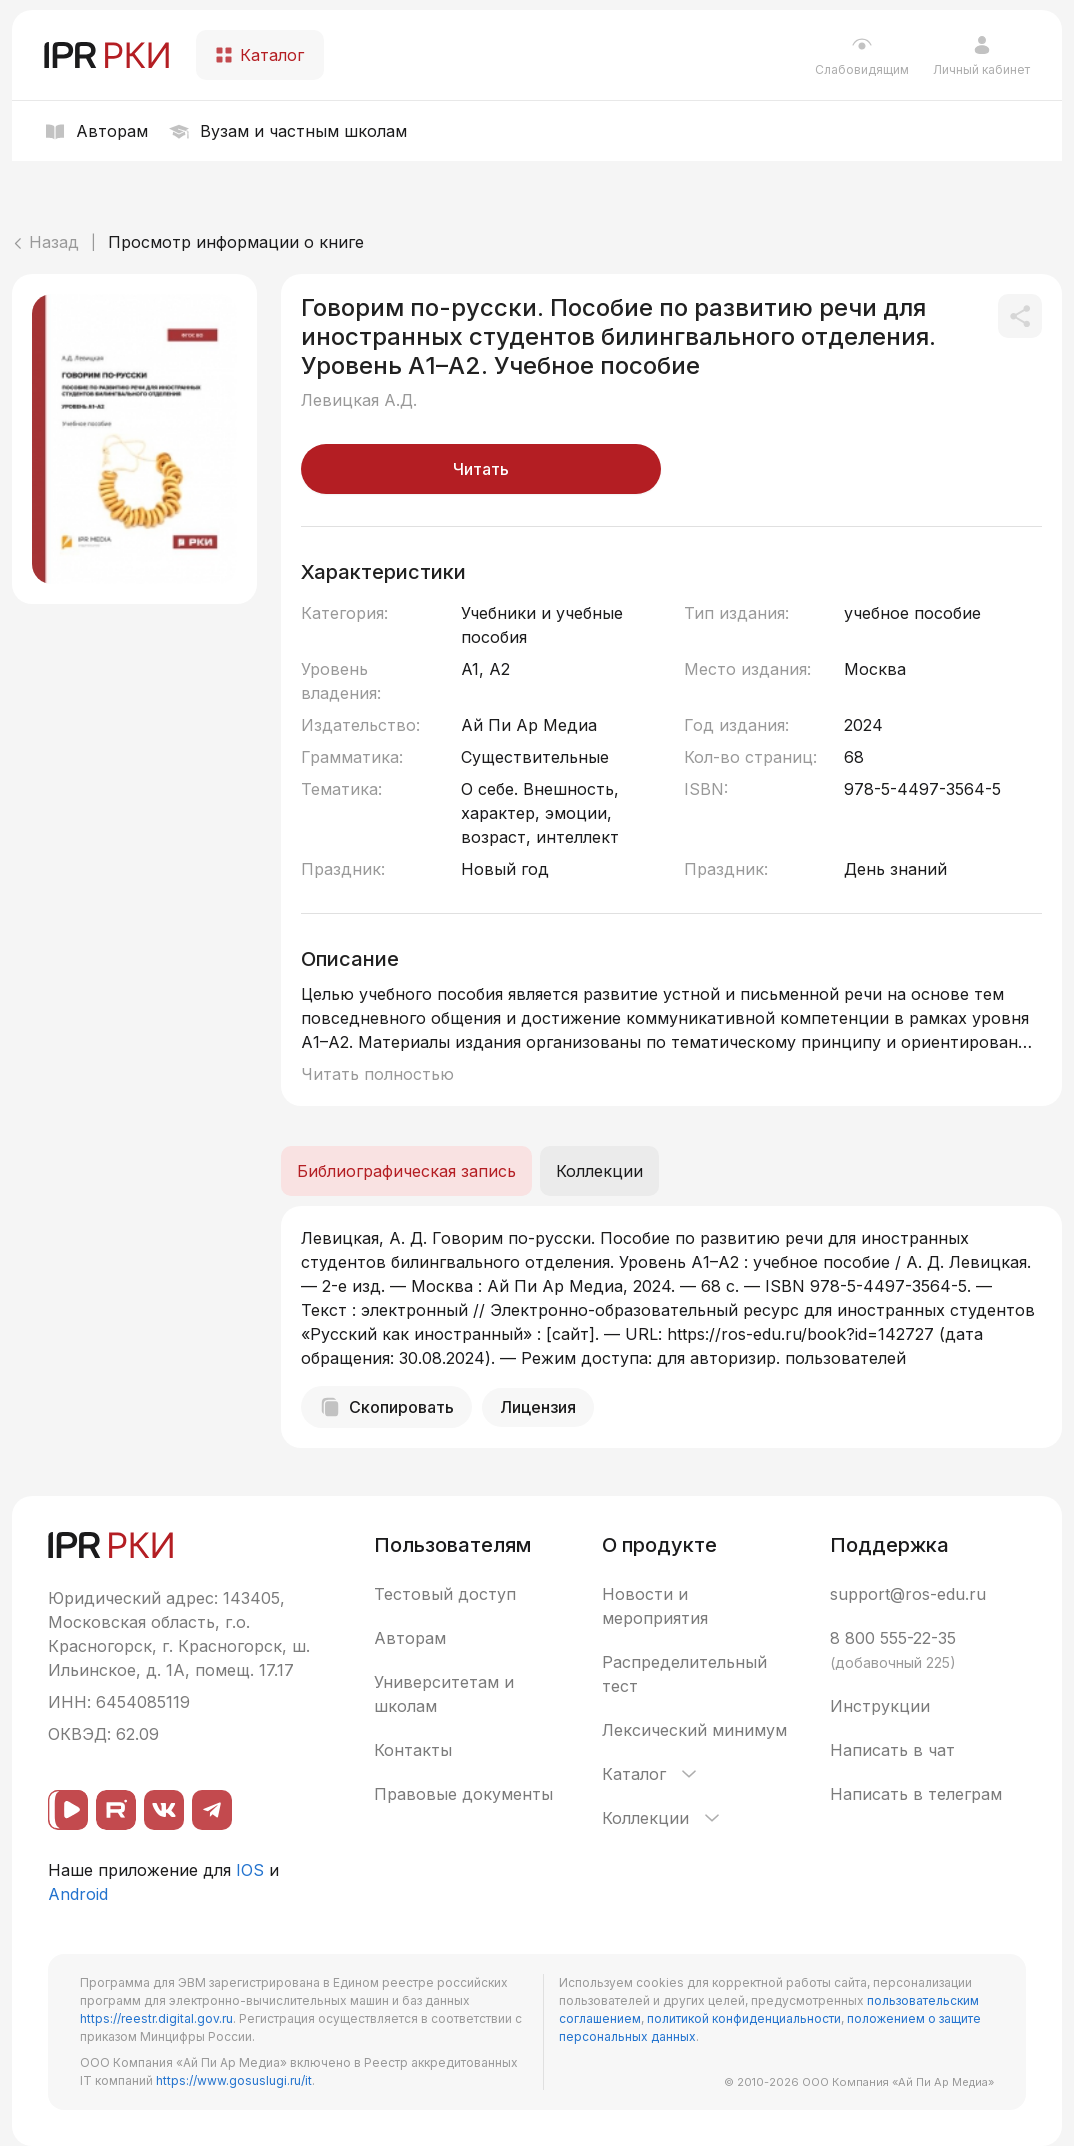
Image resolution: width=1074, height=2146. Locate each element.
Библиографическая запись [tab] (406, 1171)
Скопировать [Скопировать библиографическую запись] (386, 1407)
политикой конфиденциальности (744, 2018)
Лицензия (538, 1407)
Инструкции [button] (880, 1706)
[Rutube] (116, 1810)
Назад (45, 242)
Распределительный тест (684, 1674)
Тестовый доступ (445, 1594)
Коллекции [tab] (599, 1171)
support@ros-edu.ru (908, 1594)
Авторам (410, 1638)
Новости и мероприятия (655, 1606)
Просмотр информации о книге (236, 242)
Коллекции (662, 1818)
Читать (481, 469)
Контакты (413, 1750)
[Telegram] (212, 1810)
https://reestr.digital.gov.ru (156, 2018)
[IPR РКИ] (108, 55)
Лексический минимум (694, 1730)
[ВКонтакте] (164, 1810)
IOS (250, 1870)
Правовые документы (463, 1794)
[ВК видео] (68, 1810)
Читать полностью (377, 1074)
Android (78, 1894)
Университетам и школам (444, 1694)
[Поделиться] (1020, 316)
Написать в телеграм (916, 1794)
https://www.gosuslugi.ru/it (234, 2080)
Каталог (651, 1774)
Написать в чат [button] (892, 1750)
